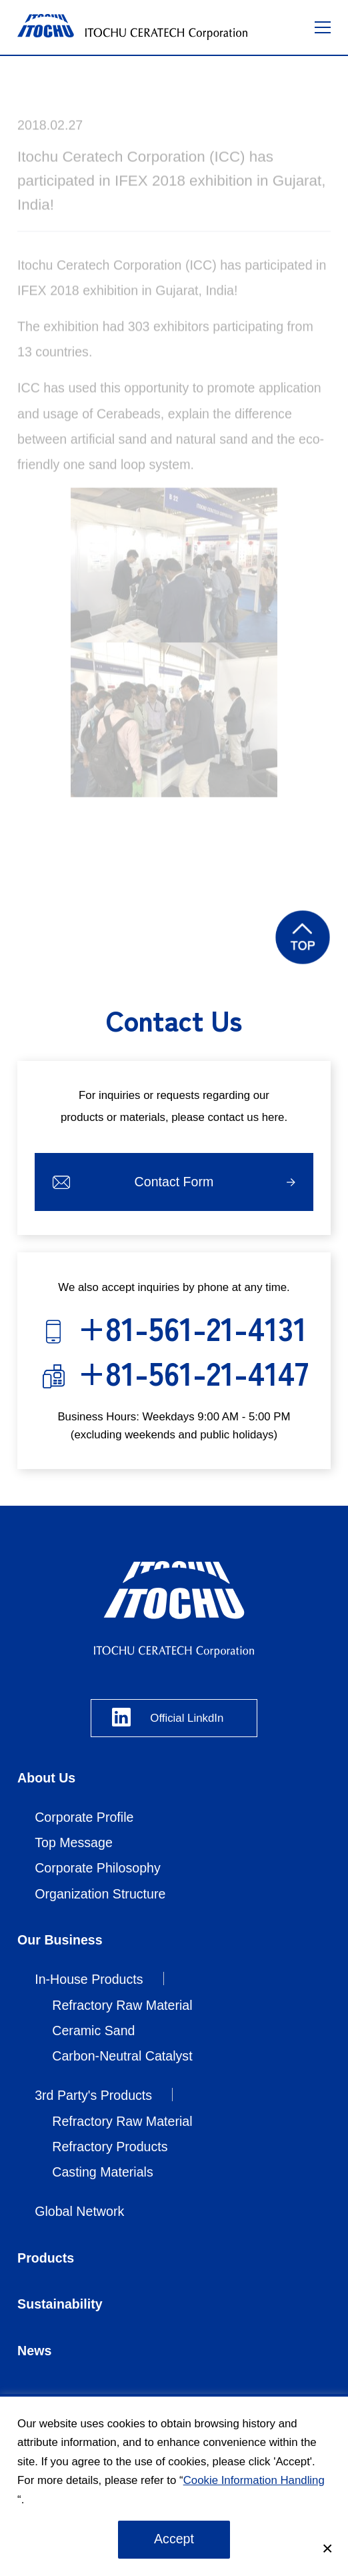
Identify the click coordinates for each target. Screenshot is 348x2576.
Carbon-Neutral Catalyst (122, 2056)
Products (45, 2258)
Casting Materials (102, 2172)
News (34, 2350)
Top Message (74, 1842)
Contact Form (174, 1181)
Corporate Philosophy (98, 1867)
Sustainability (60, 2304)
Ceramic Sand (93, 2030)
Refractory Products (109, 2146)
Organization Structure (100, 1893)
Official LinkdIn (186, 1718)
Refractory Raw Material (122, 2005)
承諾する (173, 2540)
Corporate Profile (84, 1817)
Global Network (79, 2211)
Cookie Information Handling (254, 2480)
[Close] (327, 2549)
